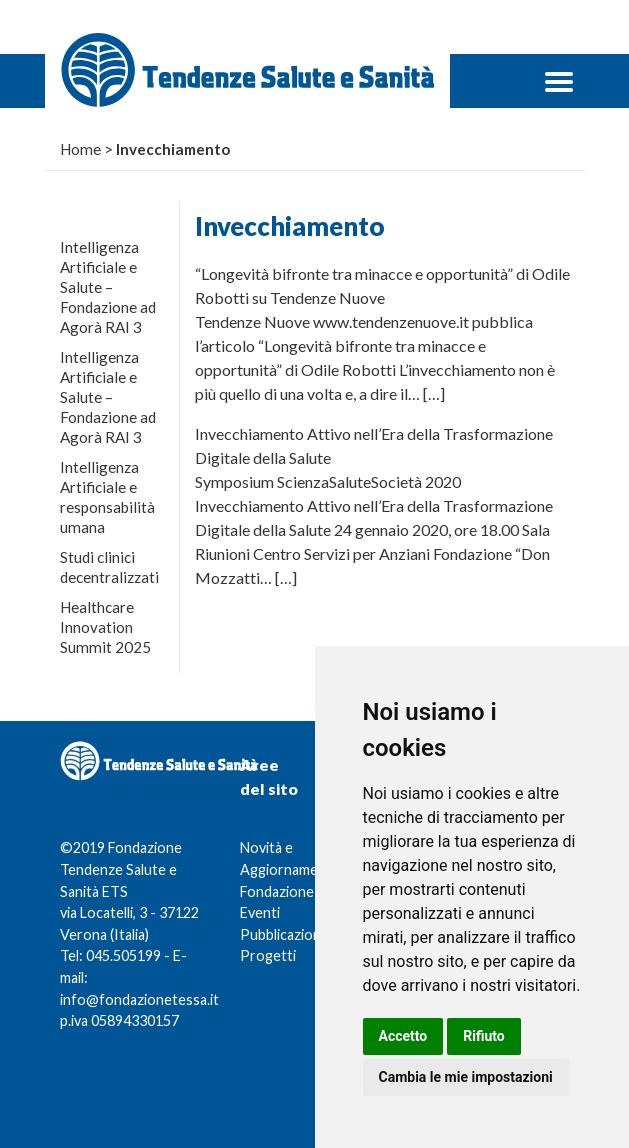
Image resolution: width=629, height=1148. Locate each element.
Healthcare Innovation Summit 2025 (105, 627)
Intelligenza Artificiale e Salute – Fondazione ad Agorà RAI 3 (108, 287)
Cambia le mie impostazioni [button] (466, 1077)
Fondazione (277, 891)
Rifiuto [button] (484, 1036)
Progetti (268, 955)
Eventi (260, 912)
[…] (434, 393)
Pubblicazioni (282, 934)
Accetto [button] (403, 1036)
